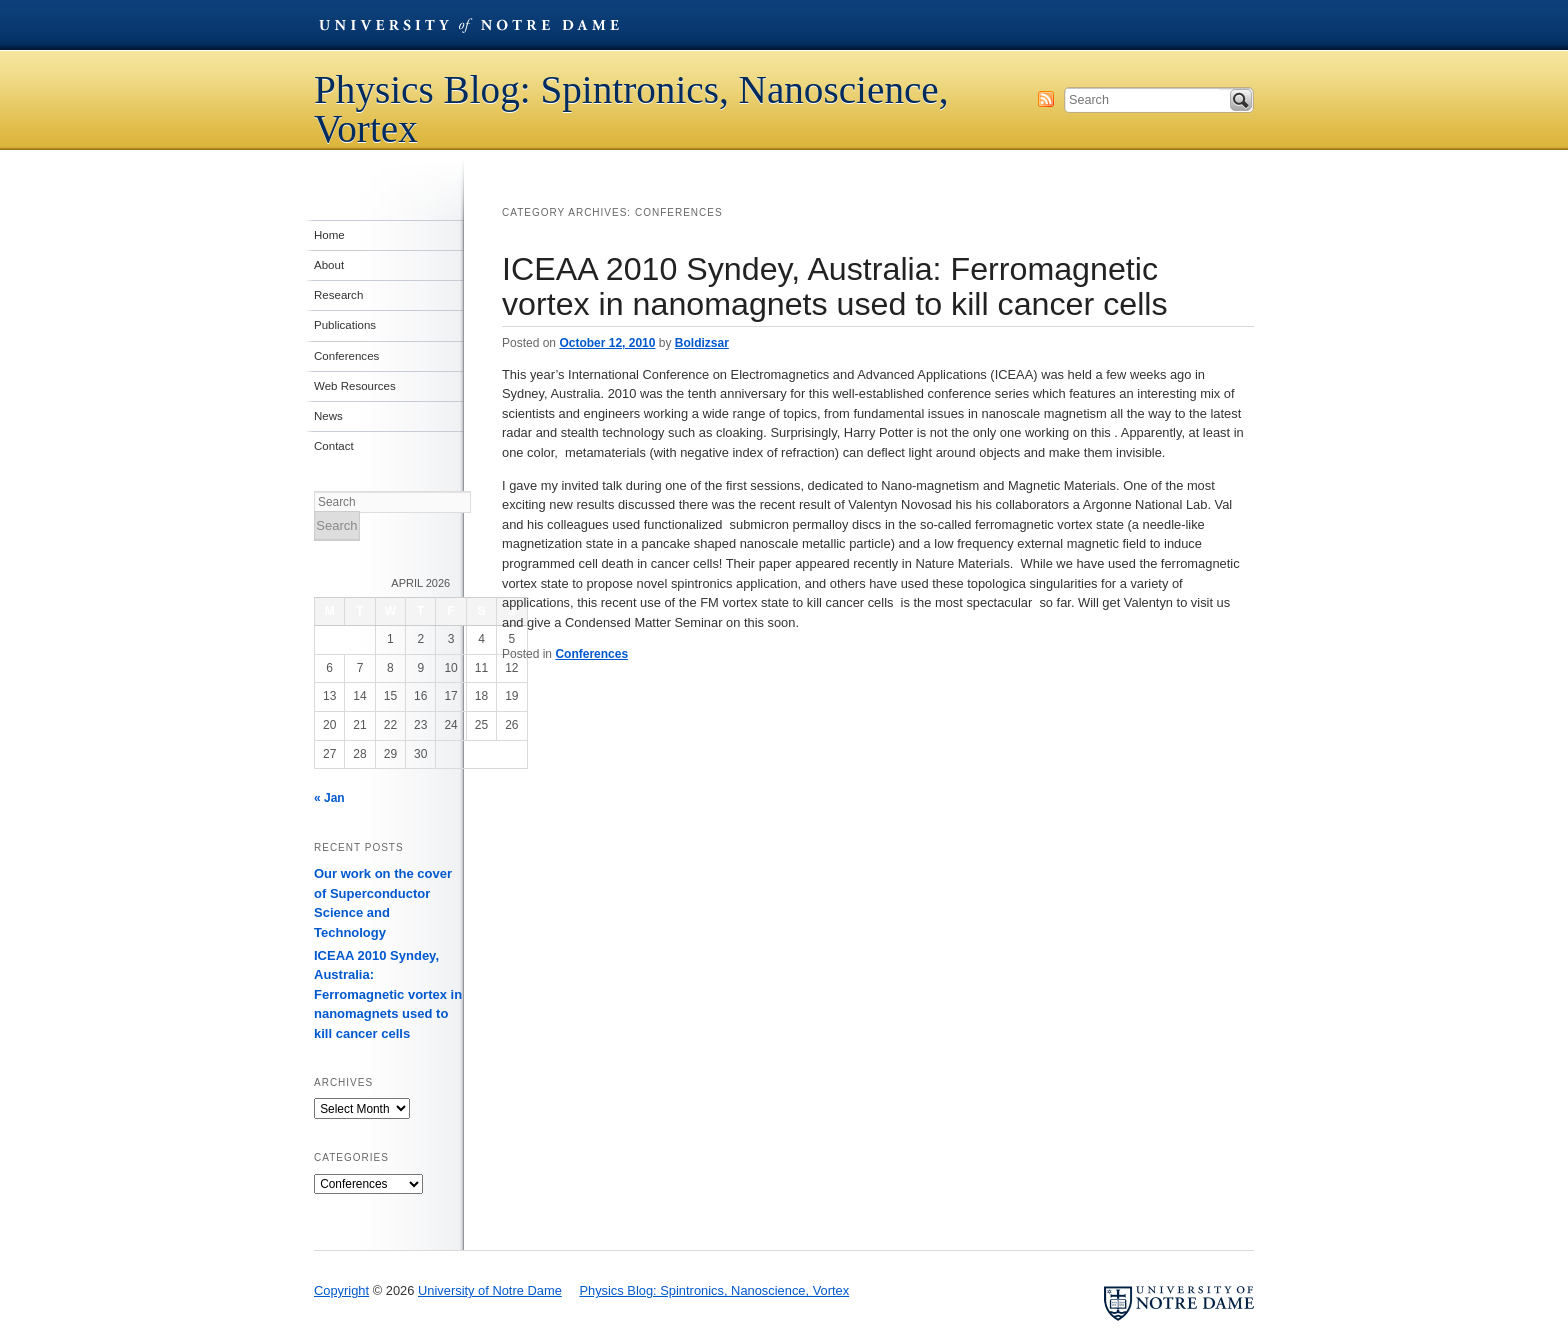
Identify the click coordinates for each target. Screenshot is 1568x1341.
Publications (345, 325)
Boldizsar (702, 343)
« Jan (329, 798)
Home (329, 235)
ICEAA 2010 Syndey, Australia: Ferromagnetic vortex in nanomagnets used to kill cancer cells (835, 286)
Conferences (591, 654)
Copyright (341, 1290)
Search (1241, 100)
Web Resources (355, 386)
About (329, 265)
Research (338, 295)
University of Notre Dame (469, 25)
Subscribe (1046, 99)
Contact (334, 446)
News (328, 416)
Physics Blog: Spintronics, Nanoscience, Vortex (631, 109)
